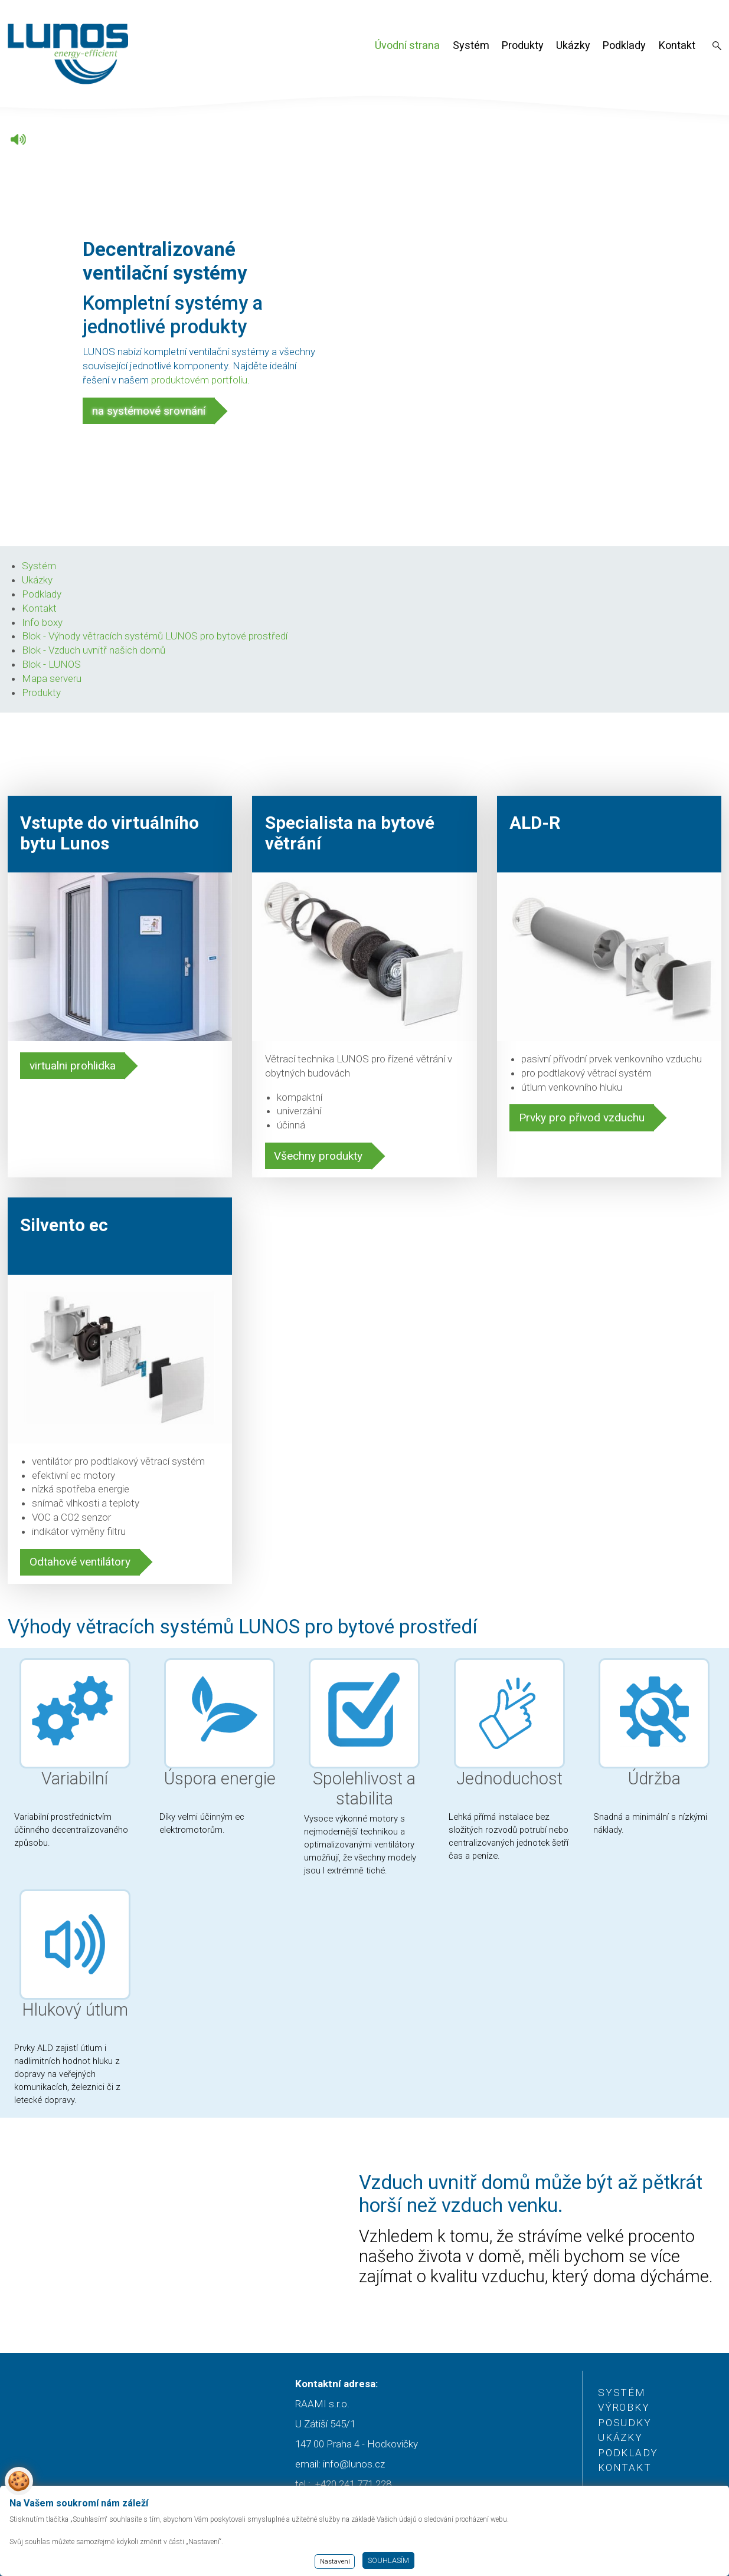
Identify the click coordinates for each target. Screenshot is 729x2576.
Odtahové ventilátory (80, 1561)
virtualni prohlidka (73, 1065)
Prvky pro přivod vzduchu (582, 1117)
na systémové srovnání (148, 411)
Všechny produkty (318, 1156)
